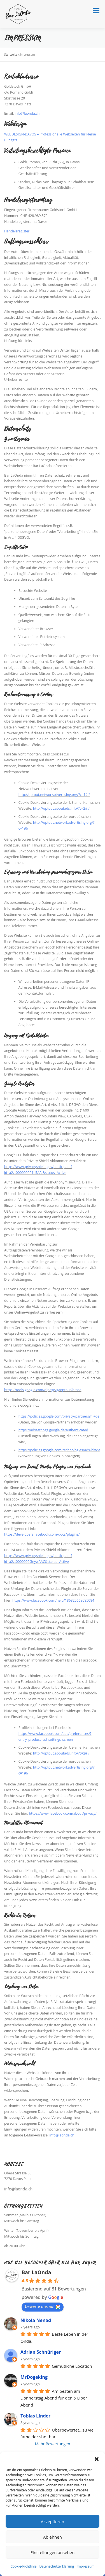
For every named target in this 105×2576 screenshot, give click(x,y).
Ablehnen (52, 2537)
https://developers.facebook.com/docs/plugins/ (42, 1534)
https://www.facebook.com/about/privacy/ (63, 1813)
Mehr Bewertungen (52, 2443)
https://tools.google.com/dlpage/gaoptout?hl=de (42, 1389)
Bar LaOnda (36, 2272)
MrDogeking (34, 2377)
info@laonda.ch (27, 113)
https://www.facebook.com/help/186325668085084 (53, 1600)
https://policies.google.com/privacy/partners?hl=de (58, 1416)
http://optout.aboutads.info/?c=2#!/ (61, 808)
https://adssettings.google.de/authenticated (53, 1430)
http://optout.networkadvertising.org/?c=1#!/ (54, 794)
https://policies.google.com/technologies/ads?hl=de (59, 1450)
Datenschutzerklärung (56, 2566)
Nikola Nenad (35, 2320)
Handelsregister (16, 231)
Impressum (85, 2566)
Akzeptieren (52, 2521)
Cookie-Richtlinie (24, 2566)
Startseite (10, 54)
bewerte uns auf (42, 2306)
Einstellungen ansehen (53, 2552)
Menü (95, 10)
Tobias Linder (35, 2416)
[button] (96, 2459)
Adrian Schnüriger (40, 2352)
